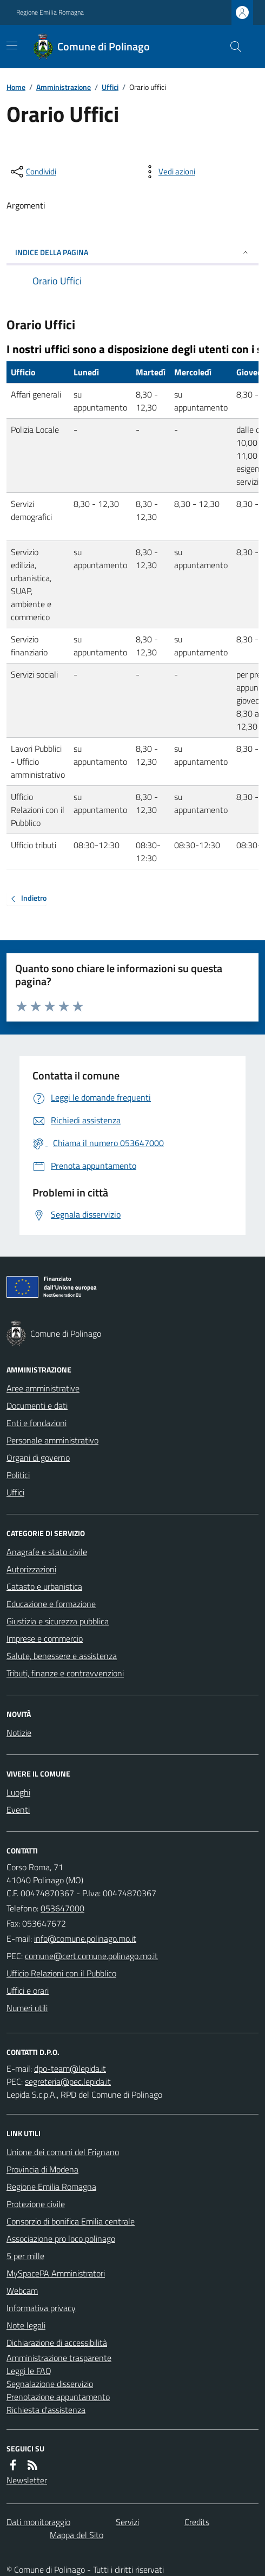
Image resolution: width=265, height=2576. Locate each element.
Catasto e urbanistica (44, 1586)
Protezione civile (35, 2203)
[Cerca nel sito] (231, 47)
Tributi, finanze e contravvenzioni (65, 1673)
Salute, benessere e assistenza (61, 1655)
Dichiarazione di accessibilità (56, 2342)
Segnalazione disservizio (49, 2383)
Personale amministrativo (52, 1440)
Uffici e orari (27, 1990)
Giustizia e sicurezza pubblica (57, 1621)
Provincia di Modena (42, 2169)
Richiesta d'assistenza (45, 2409)
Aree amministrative (43, 1388)
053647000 (62, 1908)
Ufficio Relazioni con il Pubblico (61, 1973)
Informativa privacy (41, 2307)
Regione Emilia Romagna (50, 12)
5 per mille (25, 2255)
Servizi (127, 2521)
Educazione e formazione (51, 1603)
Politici (18, 1474)
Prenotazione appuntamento (58, 2396)
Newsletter (26, 2480)
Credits (196, 2521)
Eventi (18, 1809)
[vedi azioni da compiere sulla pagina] (168, 171)
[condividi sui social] (32, 171)
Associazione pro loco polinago (60, 2238)
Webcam (22, 2290)
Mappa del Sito (76, 2534)
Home (15, 87)
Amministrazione (63, 87)
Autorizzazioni (31, 1569)
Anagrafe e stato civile (46, 1551)
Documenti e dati (37, 1405)
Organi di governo (38, 1457)
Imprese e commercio (44, 1638)
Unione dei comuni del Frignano (62, 2151)
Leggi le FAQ (28, 2370)
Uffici (110, 87)
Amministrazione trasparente (58, 2357)
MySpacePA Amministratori (55, 2273)
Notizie (18, 1732)
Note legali (25, 2325)
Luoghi (18, 1792)
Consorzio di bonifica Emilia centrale (70, 2221)
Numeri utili (27, 2007)
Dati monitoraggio (38, 2521)
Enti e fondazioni (36, 1422)
